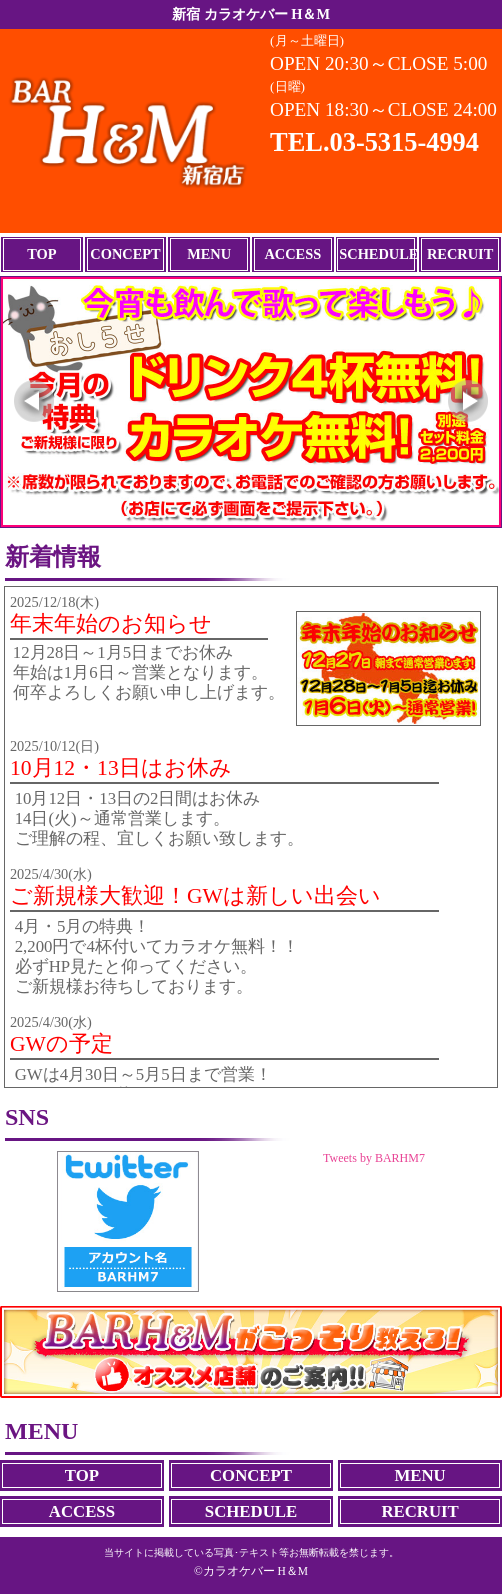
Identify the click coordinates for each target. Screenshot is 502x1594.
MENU (209, 254)
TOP (41, 254)
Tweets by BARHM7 (374, 1158)
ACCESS (292, 254)
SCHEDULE (376, 254)
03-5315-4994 (404, 142)
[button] (34, 402)
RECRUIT (460, 254)
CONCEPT (125, 254)
